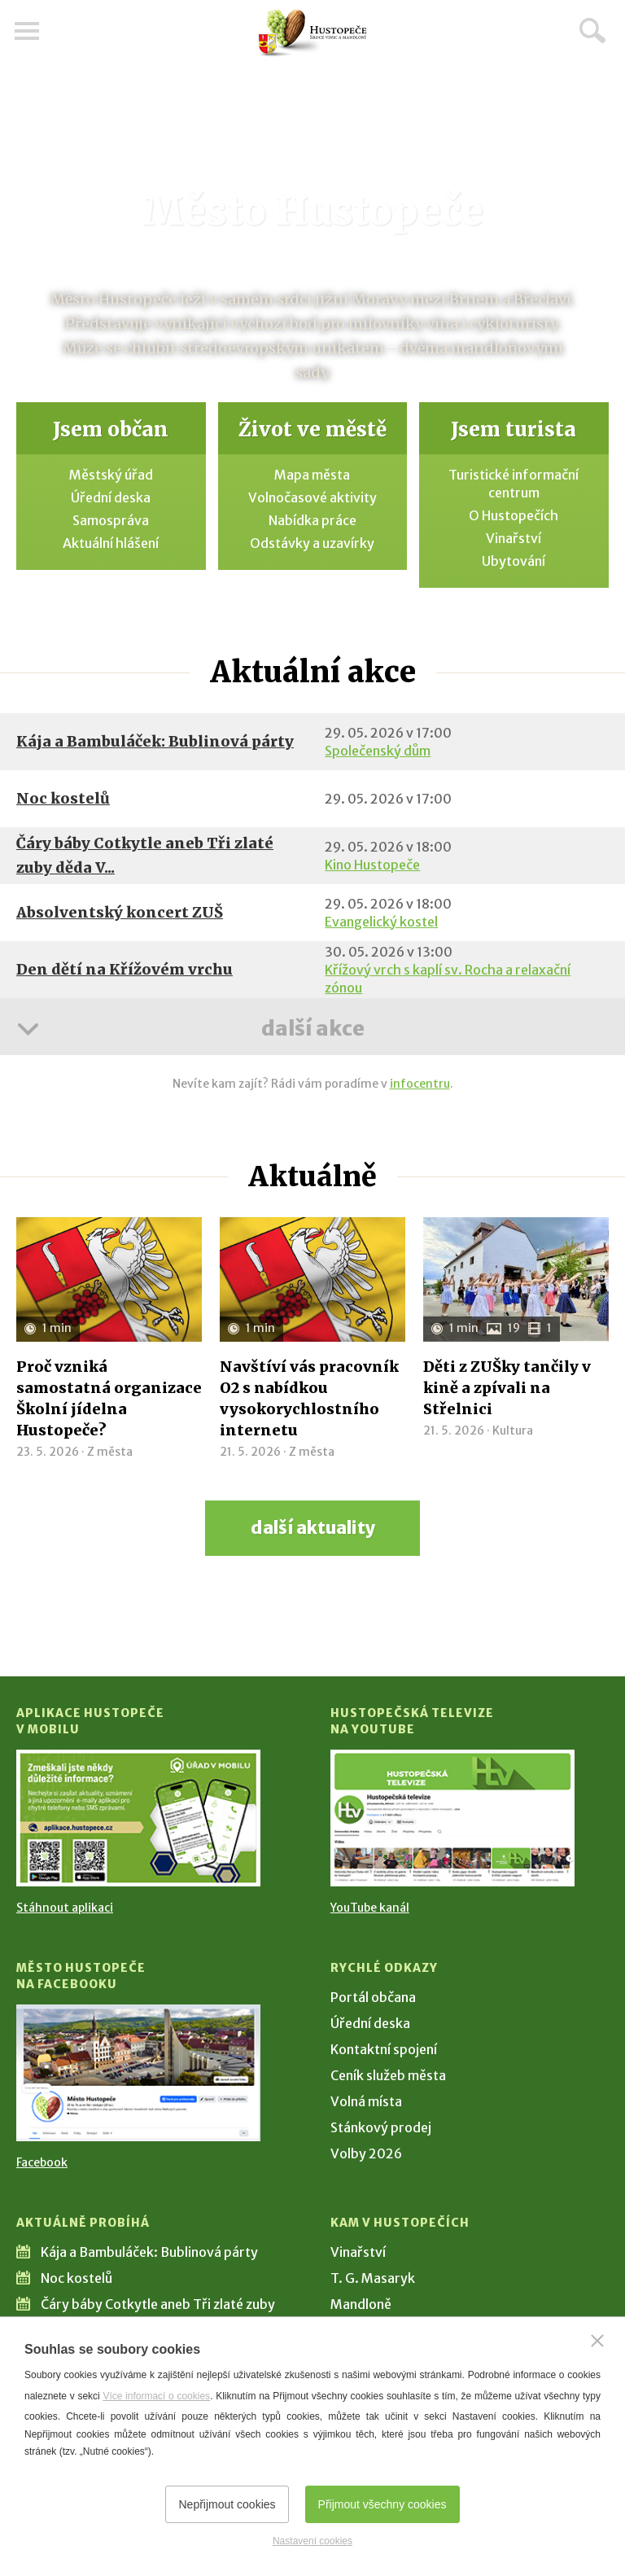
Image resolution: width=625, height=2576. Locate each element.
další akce (312, 1027)
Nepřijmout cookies (226, 2504)
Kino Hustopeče (372, 864)
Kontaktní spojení (383, 2049)
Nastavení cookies (312, 2541)
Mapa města (312, 475)
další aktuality (313, 1528)
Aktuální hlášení (111, 543)
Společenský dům (378, 751)
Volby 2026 (366, 2153)
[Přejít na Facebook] (138, 2072)
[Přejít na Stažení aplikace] (138, 1818)
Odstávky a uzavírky (312, 543)
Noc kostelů (63, 798)
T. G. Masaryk (372, 2278)
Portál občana (373, 1997)
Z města (110, 1451)
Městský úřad (111, 475)
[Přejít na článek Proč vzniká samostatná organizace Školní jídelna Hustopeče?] (109, 1279)
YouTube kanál (369, 1907)
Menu (28, 31)
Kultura (512, 1430)
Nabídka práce (312, 520)
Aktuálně (312, 1176)
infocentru (420, 1083)
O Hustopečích (513, 515)
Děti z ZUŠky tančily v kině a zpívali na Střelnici (507, 1387)
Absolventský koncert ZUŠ (119, 912)
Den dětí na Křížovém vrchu (124, 969)
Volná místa (366, 2101)
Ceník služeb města (388, 2075)
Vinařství (513, 538)
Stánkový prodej (380, 2127)
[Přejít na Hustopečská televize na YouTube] (452, 1818)
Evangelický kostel (381, 921)
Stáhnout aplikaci (64, 1907)
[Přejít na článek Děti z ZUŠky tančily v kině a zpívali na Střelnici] (516, 1279)
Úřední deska (111, 497)
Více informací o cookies (156, 2396)
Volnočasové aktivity (312, 497)
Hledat (592, 30)
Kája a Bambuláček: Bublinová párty (155, 741)
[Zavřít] (597, 2340)
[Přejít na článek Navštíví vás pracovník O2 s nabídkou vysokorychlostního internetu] (312, 1279)
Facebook (42, 2162)
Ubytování (513, 561)
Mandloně (360, 2304)
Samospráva (110, 520)
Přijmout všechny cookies (382, 2504)
